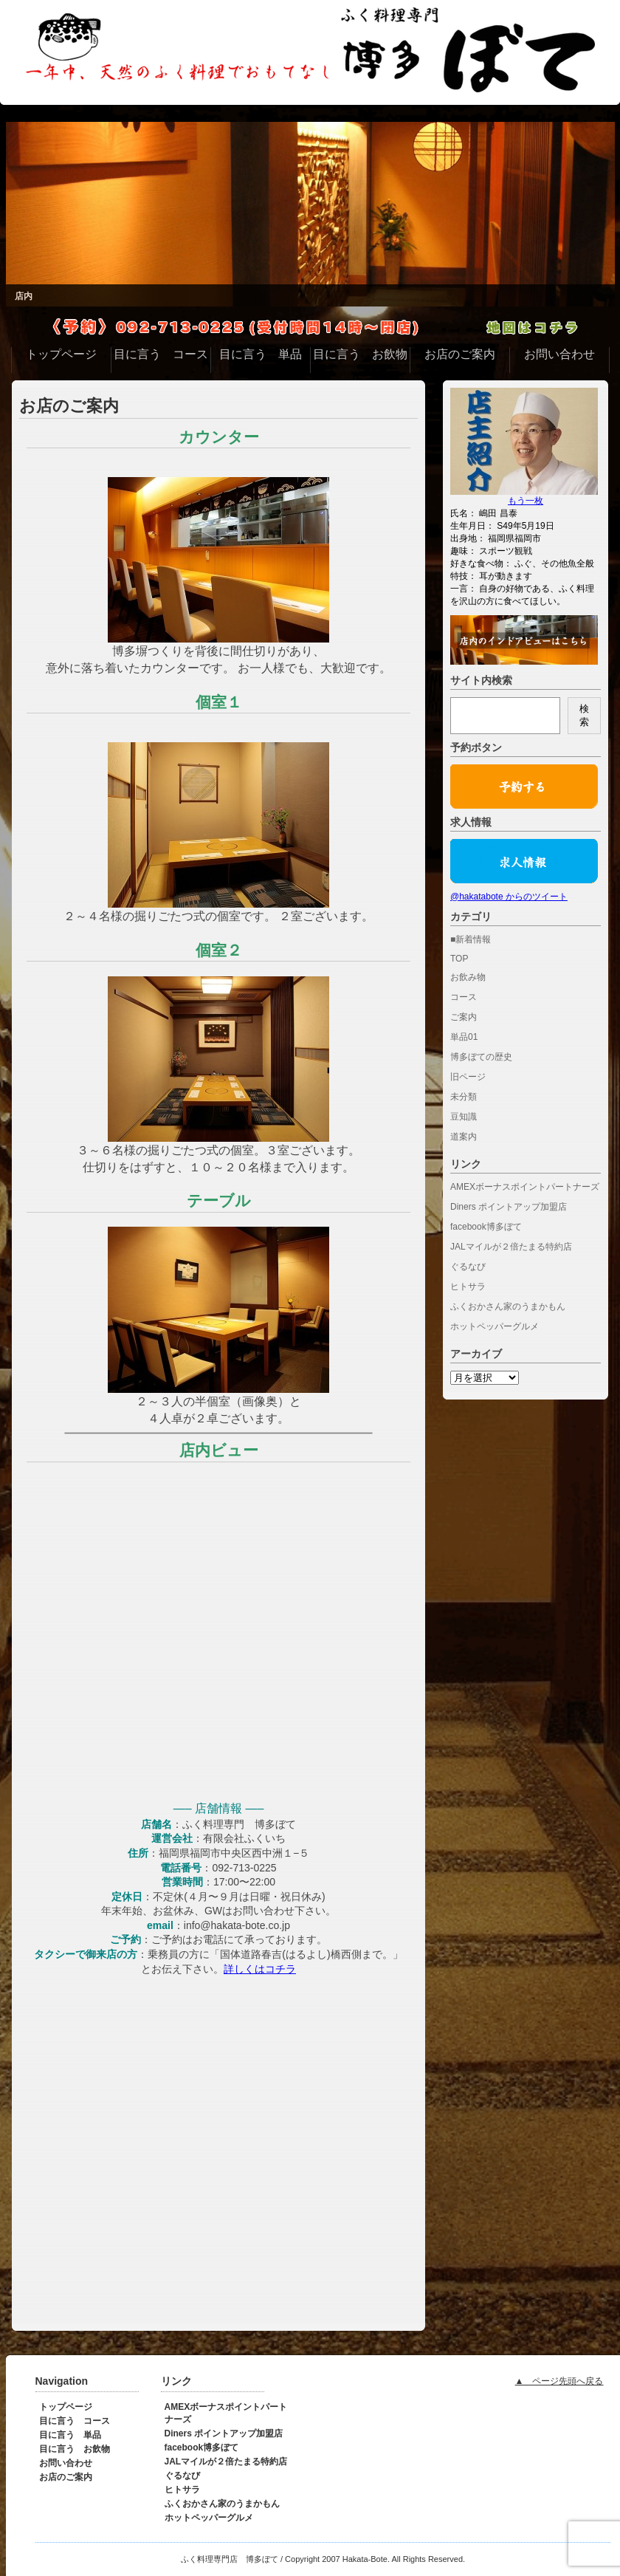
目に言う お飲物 (74, 2449)
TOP (459, 958)
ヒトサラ (468, 1286)
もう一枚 (525, 501)
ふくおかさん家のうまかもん (507, 1306)
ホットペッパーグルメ (494, 1326)
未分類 (463, 1097)
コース (463, 997)
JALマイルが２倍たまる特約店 (511, 1246)
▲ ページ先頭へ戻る (559, 2381)
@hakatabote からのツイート (509, 896)
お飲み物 (468, 977)
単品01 (464, 1037)
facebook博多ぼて (486, 1227)
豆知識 (463, 1116)
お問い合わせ (65, 2463)
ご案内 (463, 1017)
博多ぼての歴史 (481, 1057)
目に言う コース (74, 2421)
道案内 (463, 1136)
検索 (584, 715)
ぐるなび (468, 1266)
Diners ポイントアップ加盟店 (508, 1207)
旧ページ (468, 1077)
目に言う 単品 (70, 2435)
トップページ (65, 2407)
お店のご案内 (69, 406)
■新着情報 (470, 939)
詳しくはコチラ (260, 1969)
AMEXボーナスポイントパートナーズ (524, 1187)
